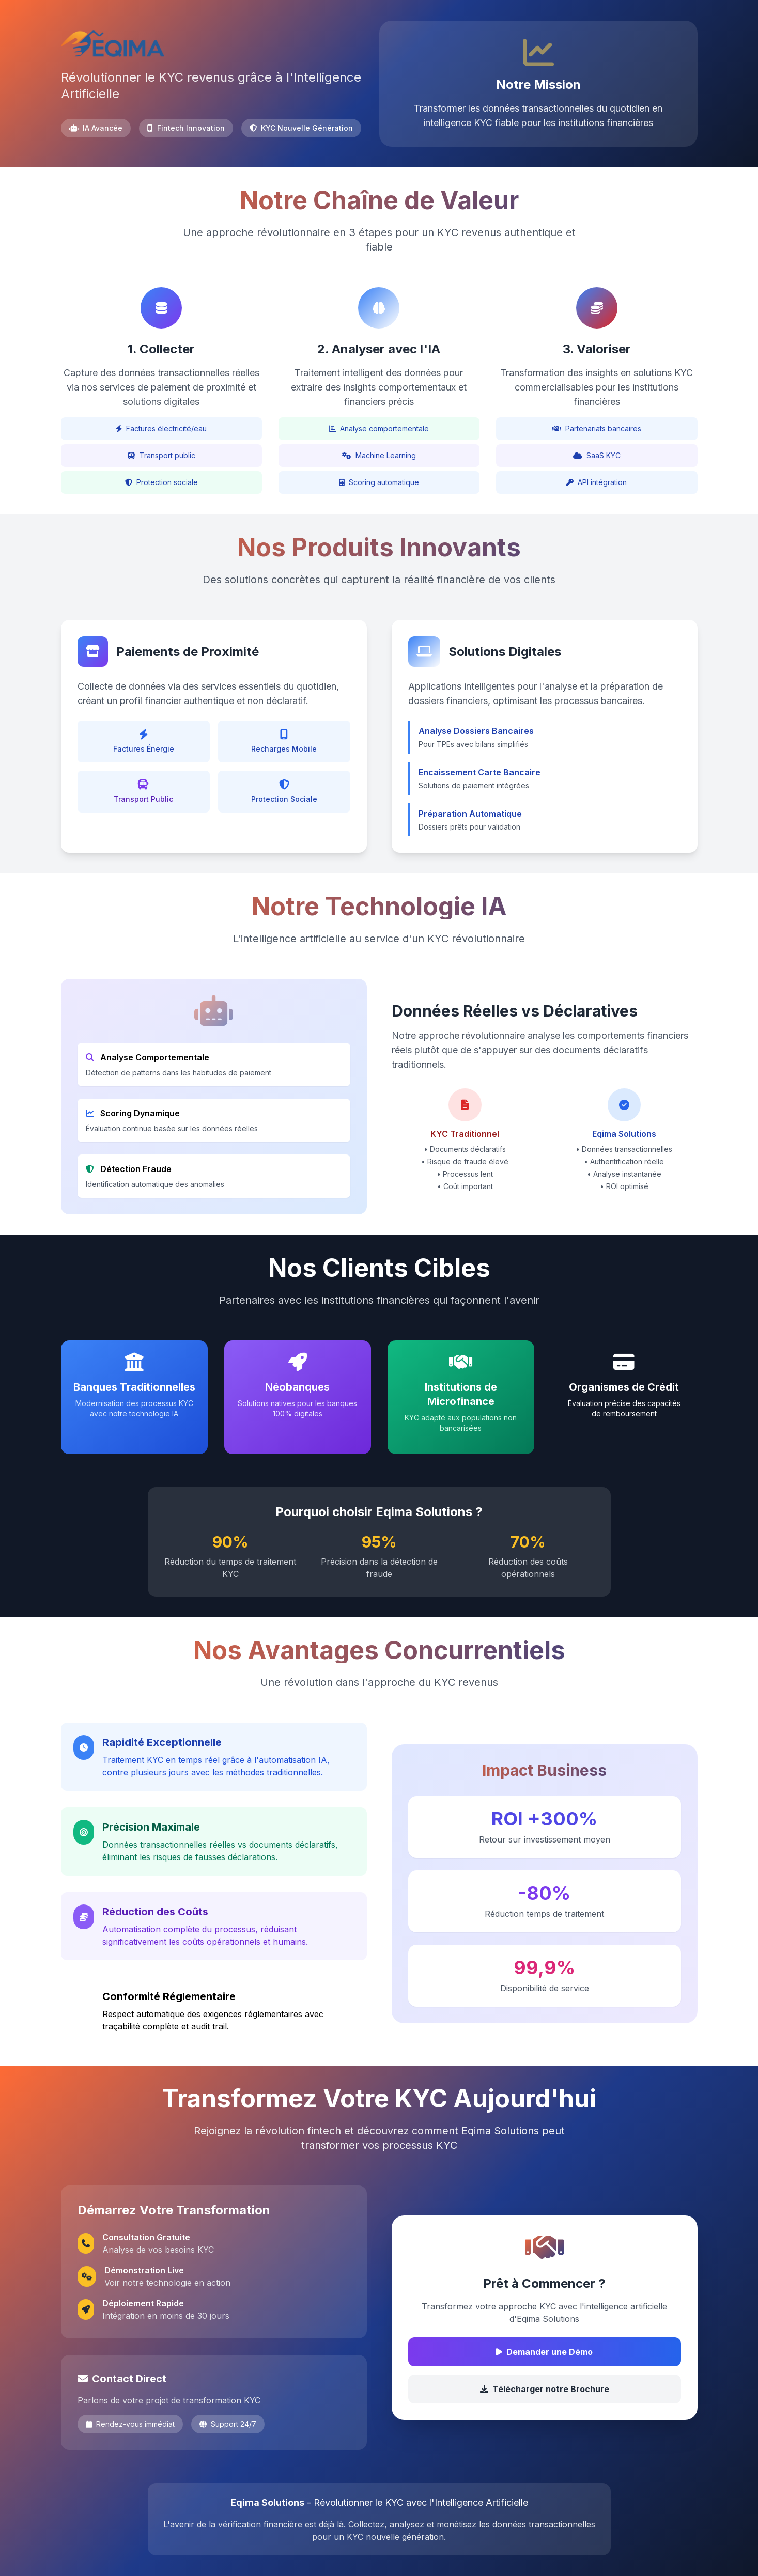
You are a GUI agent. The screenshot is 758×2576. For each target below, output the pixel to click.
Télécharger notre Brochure (544, 2389)
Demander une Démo (544, 2352)
